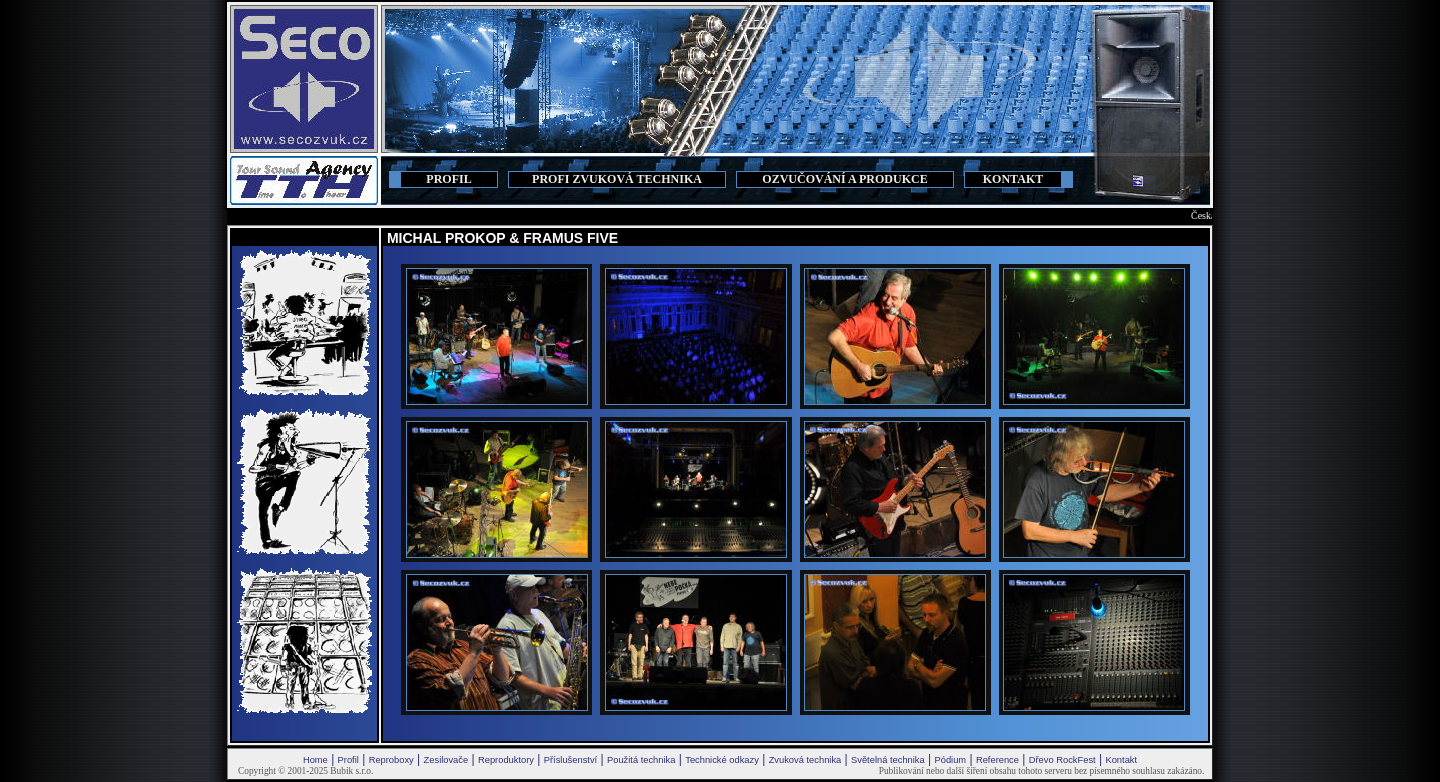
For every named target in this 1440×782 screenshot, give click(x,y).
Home (315, 760)
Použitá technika (641, 760)
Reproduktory (506, 760)
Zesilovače (446, 760)
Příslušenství (570, 760)
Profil (348, 760)
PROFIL (448, 179)
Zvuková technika (805, 760)
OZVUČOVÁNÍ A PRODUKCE (844, 179)
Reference (997, 760)
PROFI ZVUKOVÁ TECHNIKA (617, 179)
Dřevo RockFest (1062, 760)
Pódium (950, 760)
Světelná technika (888, 760)
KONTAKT (1013, 179)
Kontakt (1121, 760)
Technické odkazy (722, 760)
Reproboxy (391, 760)
